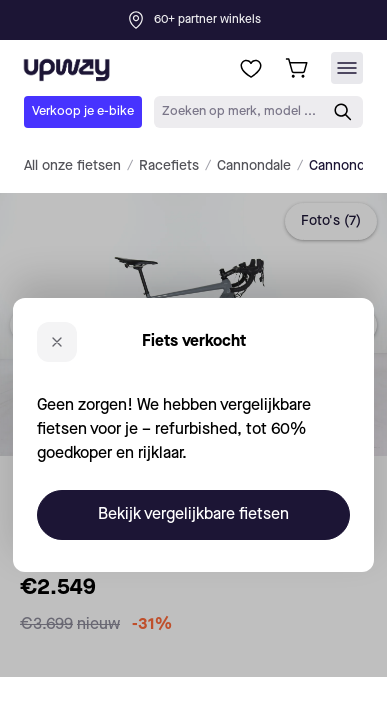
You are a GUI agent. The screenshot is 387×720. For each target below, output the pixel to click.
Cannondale (254, 166)
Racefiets (169, 166)
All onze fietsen (72, 166)
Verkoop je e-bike (83, 111)
